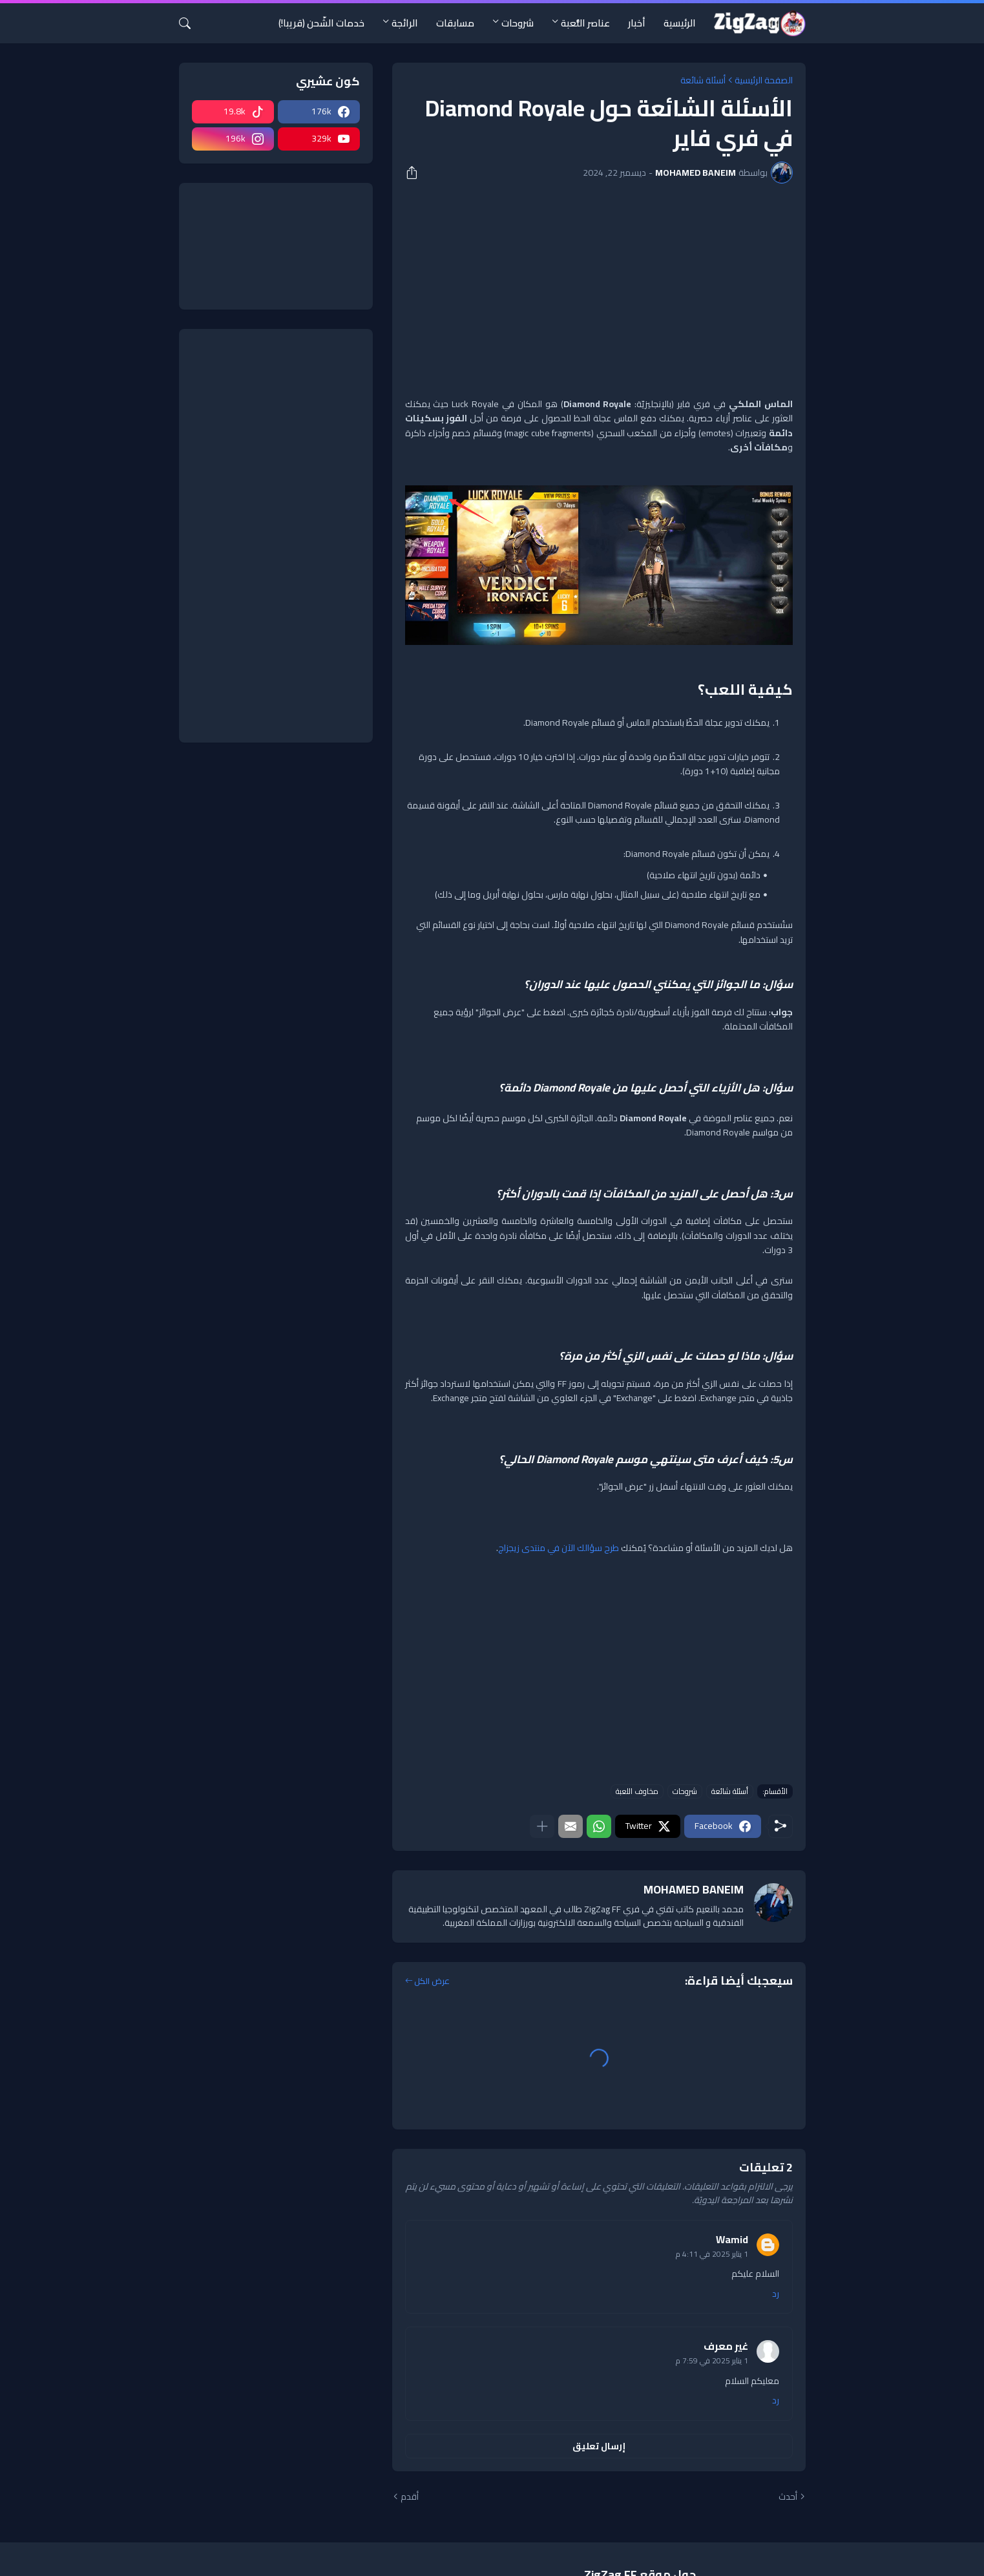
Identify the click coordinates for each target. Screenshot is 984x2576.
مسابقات (455, 23)
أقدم (410, 2497)
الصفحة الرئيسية (764, 80)
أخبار (636, 23)
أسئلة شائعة (703, 80)
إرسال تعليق (598, 2446)
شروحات (517, 23)
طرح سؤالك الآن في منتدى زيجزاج (558, 1547)
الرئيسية (680, 23)
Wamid (732, 2239)
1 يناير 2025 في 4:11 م (712, 2253)
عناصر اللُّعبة (585, 23)
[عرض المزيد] (542, 1826)
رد (775, 2294)
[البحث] (190, 23)
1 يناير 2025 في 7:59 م (712, 2360)
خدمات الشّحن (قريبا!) (321, 23)
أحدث (788, 2497)
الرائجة (405, 23)
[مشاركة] (416, 173)
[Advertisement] (599, 290)
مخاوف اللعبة (637, 1791)
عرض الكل (432, 1981)
